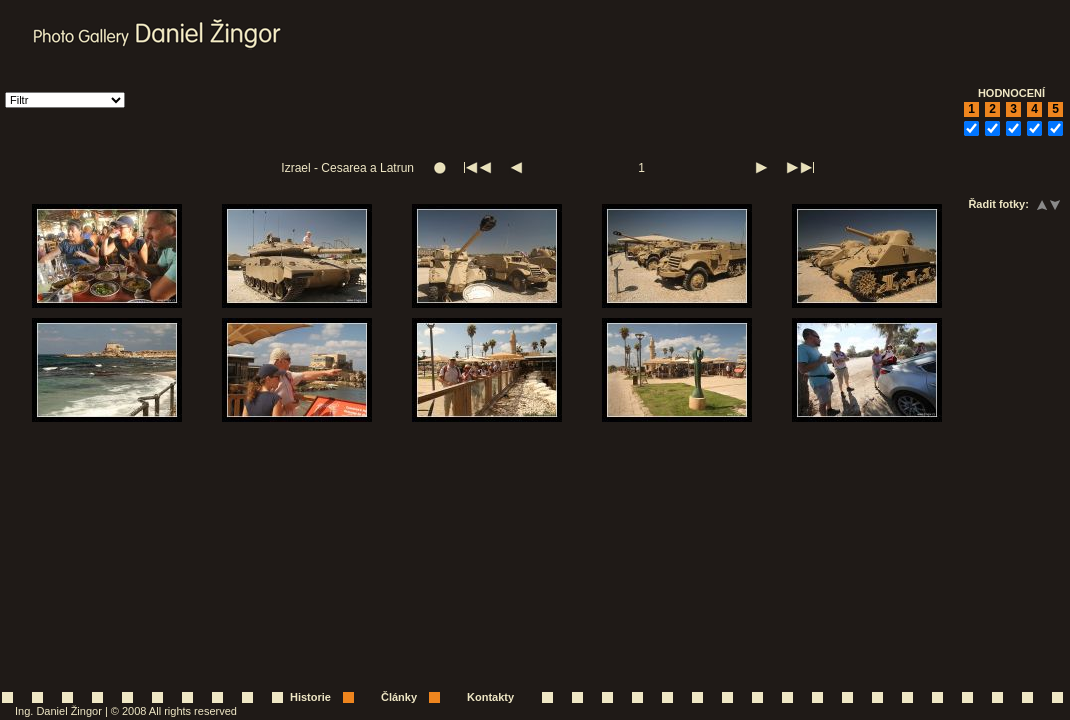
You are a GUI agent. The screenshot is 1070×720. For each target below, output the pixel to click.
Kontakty (490, 697)
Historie (310, 697)
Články (399, 697)
